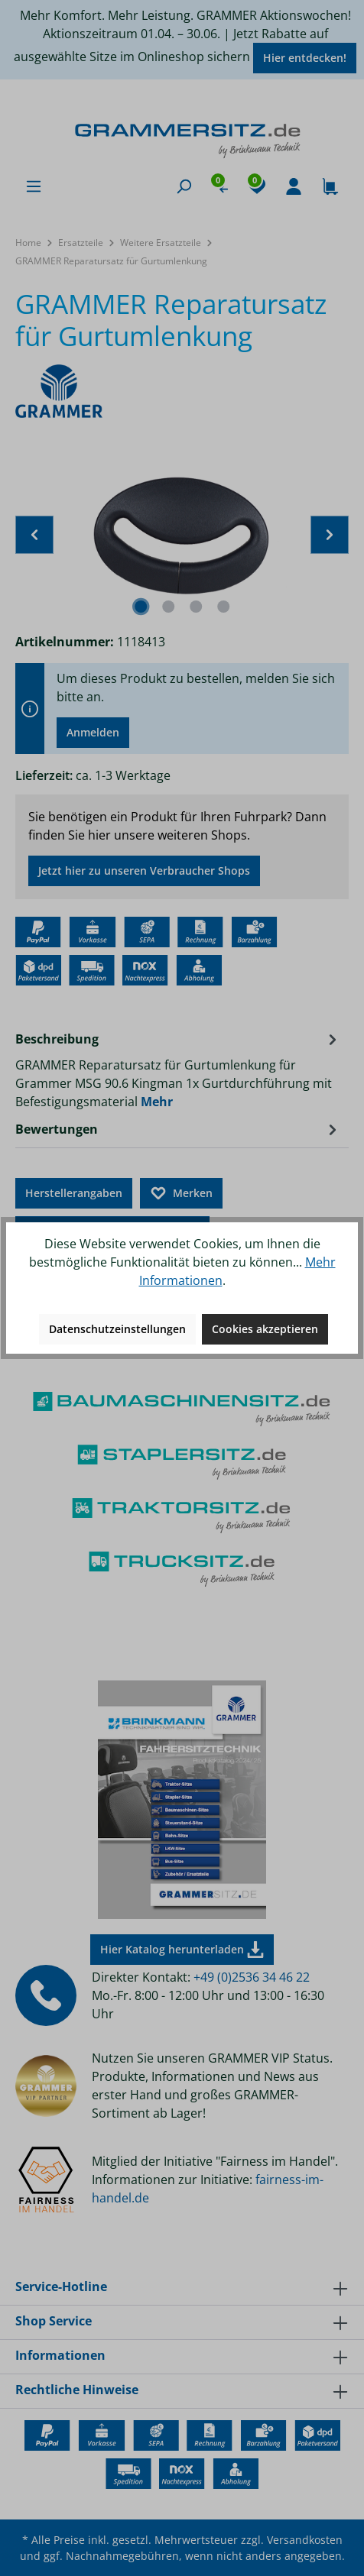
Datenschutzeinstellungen (117, 1329)
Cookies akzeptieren (265, 1329)
